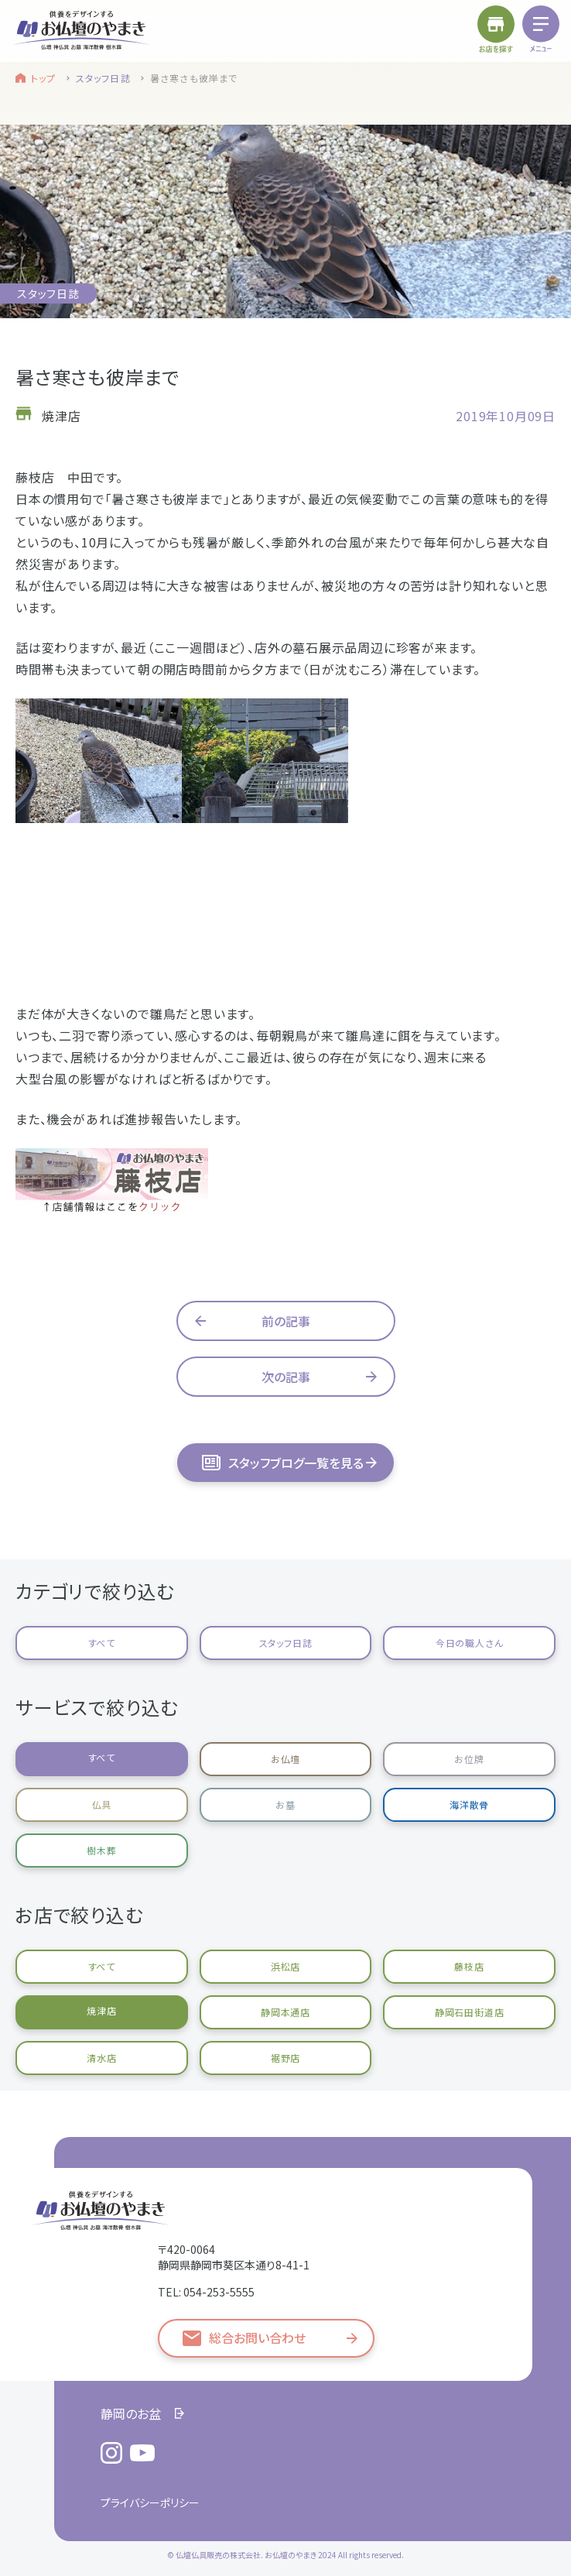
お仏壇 (285, 1758)
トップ (43, 77)
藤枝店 (469, 1966)
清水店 (101, 2057)
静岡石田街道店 (469, 2012)
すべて (101, 1642)
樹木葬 (101, 1850)
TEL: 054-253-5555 (206, 2292)
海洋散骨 (469, 1804)
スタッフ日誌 (103, 77)
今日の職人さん (470, 1642)
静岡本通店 (285, 2012)
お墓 (285, 1804)
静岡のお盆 (131, 2413)
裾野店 (285, 2057)
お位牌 (469, 1758)
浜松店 (285, 1966)
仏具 (102, 1804)
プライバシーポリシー (150, 2502)
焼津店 (101, 2010)
